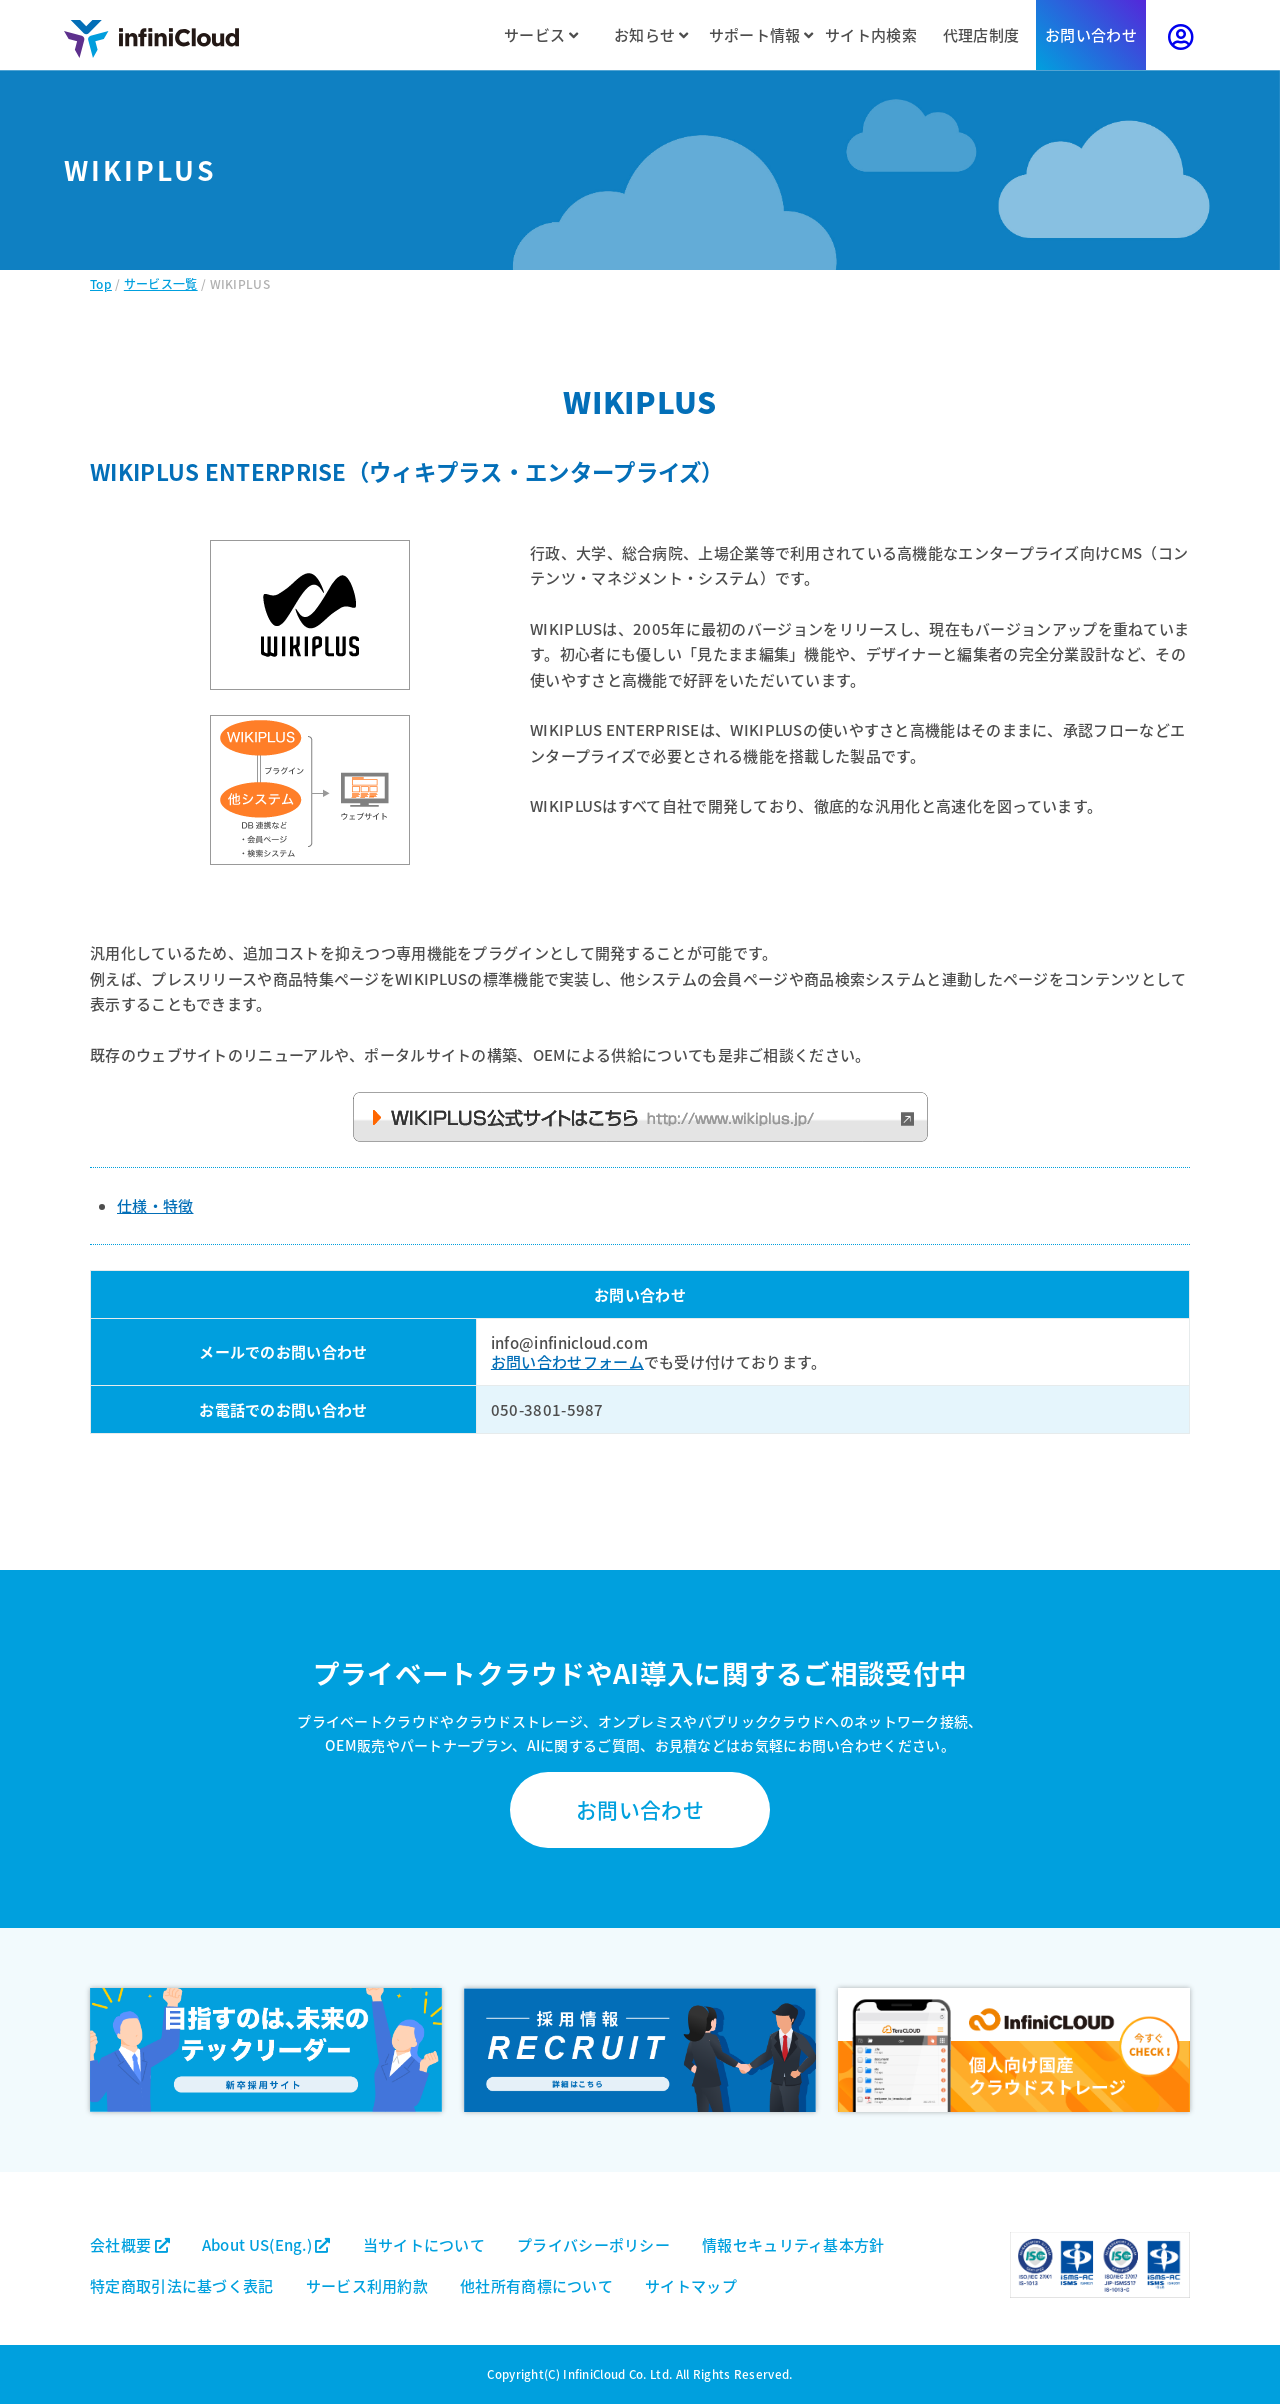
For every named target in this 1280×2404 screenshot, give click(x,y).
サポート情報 (761, 34)
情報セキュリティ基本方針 (793, 2244)
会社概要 (130, 2244)
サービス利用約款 (367, 2285)
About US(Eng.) (266, 2244)
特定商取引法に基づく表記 (182, 2285)
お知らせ (651, 34)
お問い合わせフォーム (567, 1361)
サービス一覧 (161, 283)
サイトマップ (691, 2285)
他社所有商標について (536, 2285)
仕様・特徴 (155, 1205)
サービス (541, 34)
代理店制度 (981, 34)
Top (101, 283)
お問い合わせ (1091, 34)
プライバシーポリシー (593, 2244)
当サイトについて (424, 2244)
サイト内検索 (871, 34)
